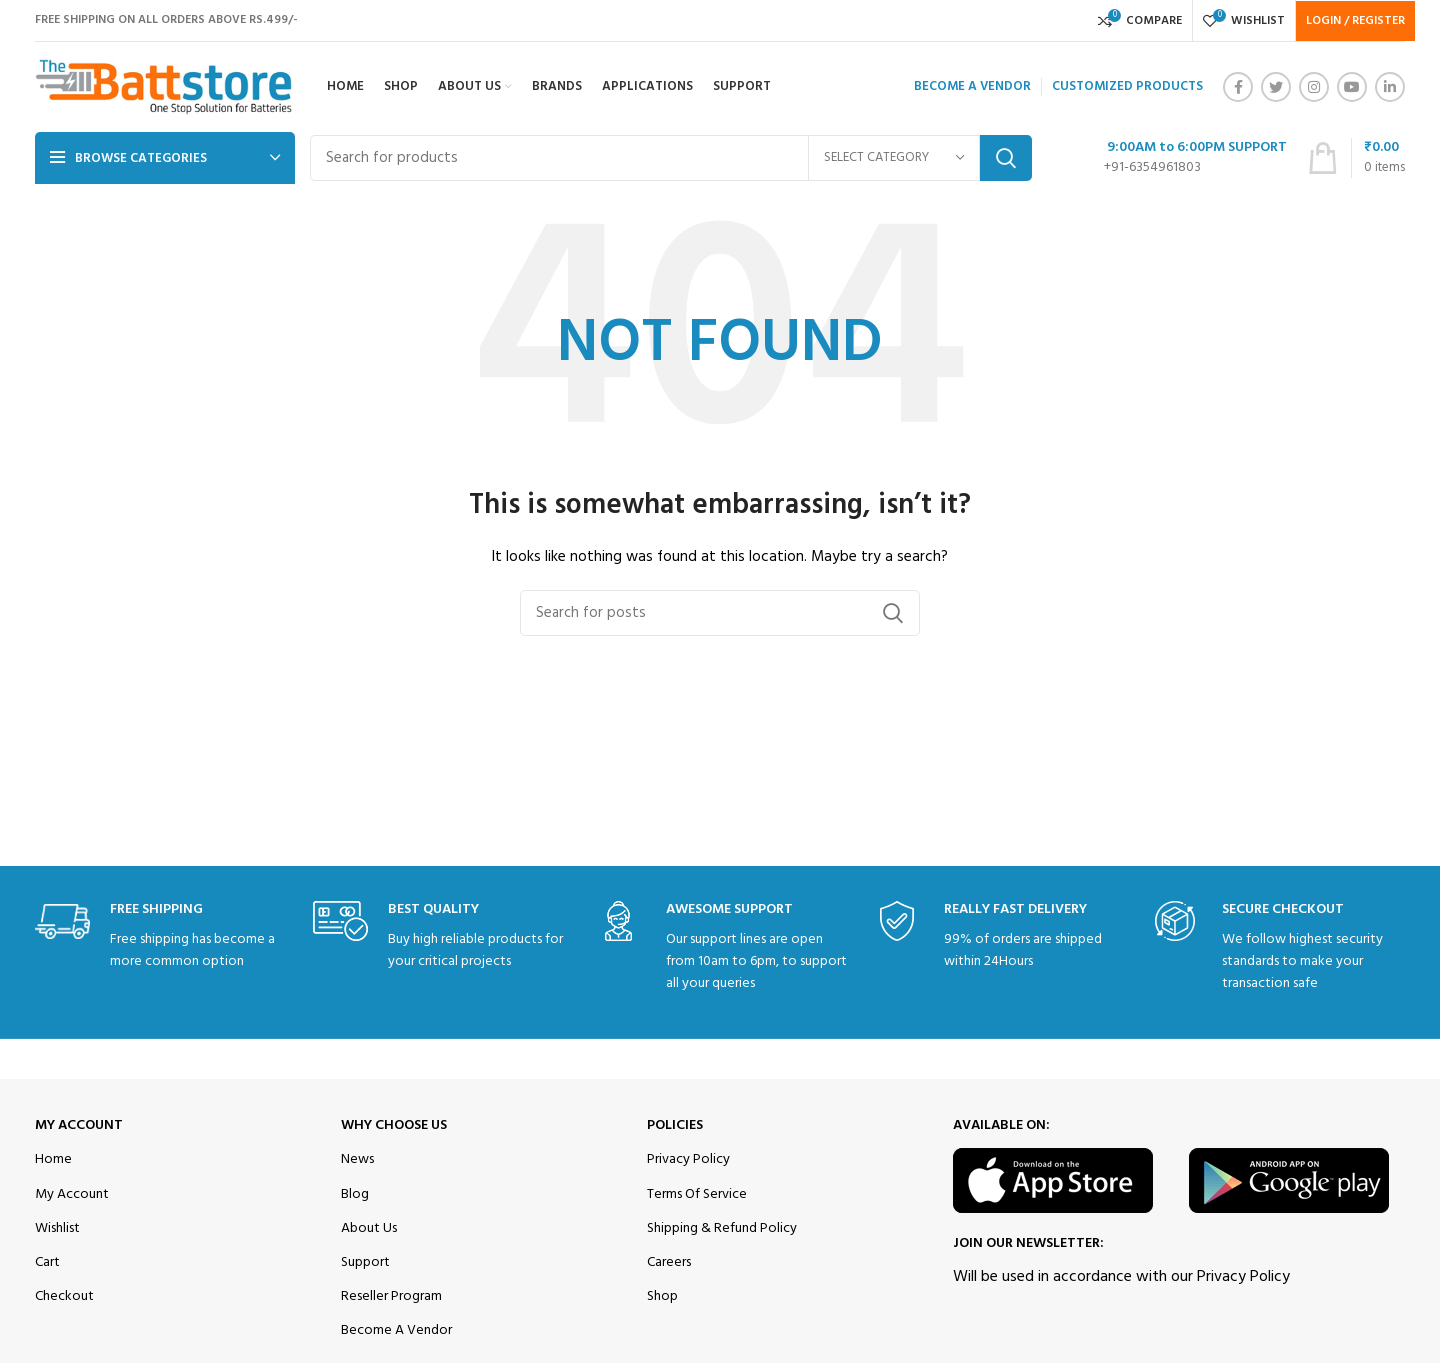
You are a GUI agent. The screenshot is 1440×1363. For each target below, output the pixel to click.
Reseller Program (391, 1296)
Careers (669, 1262)
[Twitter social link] (1276, 87)
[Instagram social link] (1314, 87)
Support (365, 1262)
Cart (47, 1262)
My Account (79, 1125)
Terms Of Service (697, 1194)
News (357, 1159)
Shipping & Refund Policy (722, 1228)
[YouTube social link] (1352, 87)
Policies (675, 1125)
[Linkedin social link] (1390, 87)
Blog (355, 1194)
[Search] (671, 158)
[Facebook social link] (1238, 87)
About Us (369, 1228)
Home (53, 1159)
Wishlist (57, 1228)
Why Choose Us (394, 1125)
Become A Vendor (396, 1330)
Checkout (64, 1296)
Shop (662, 1296)
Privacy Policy (688, 1159)
